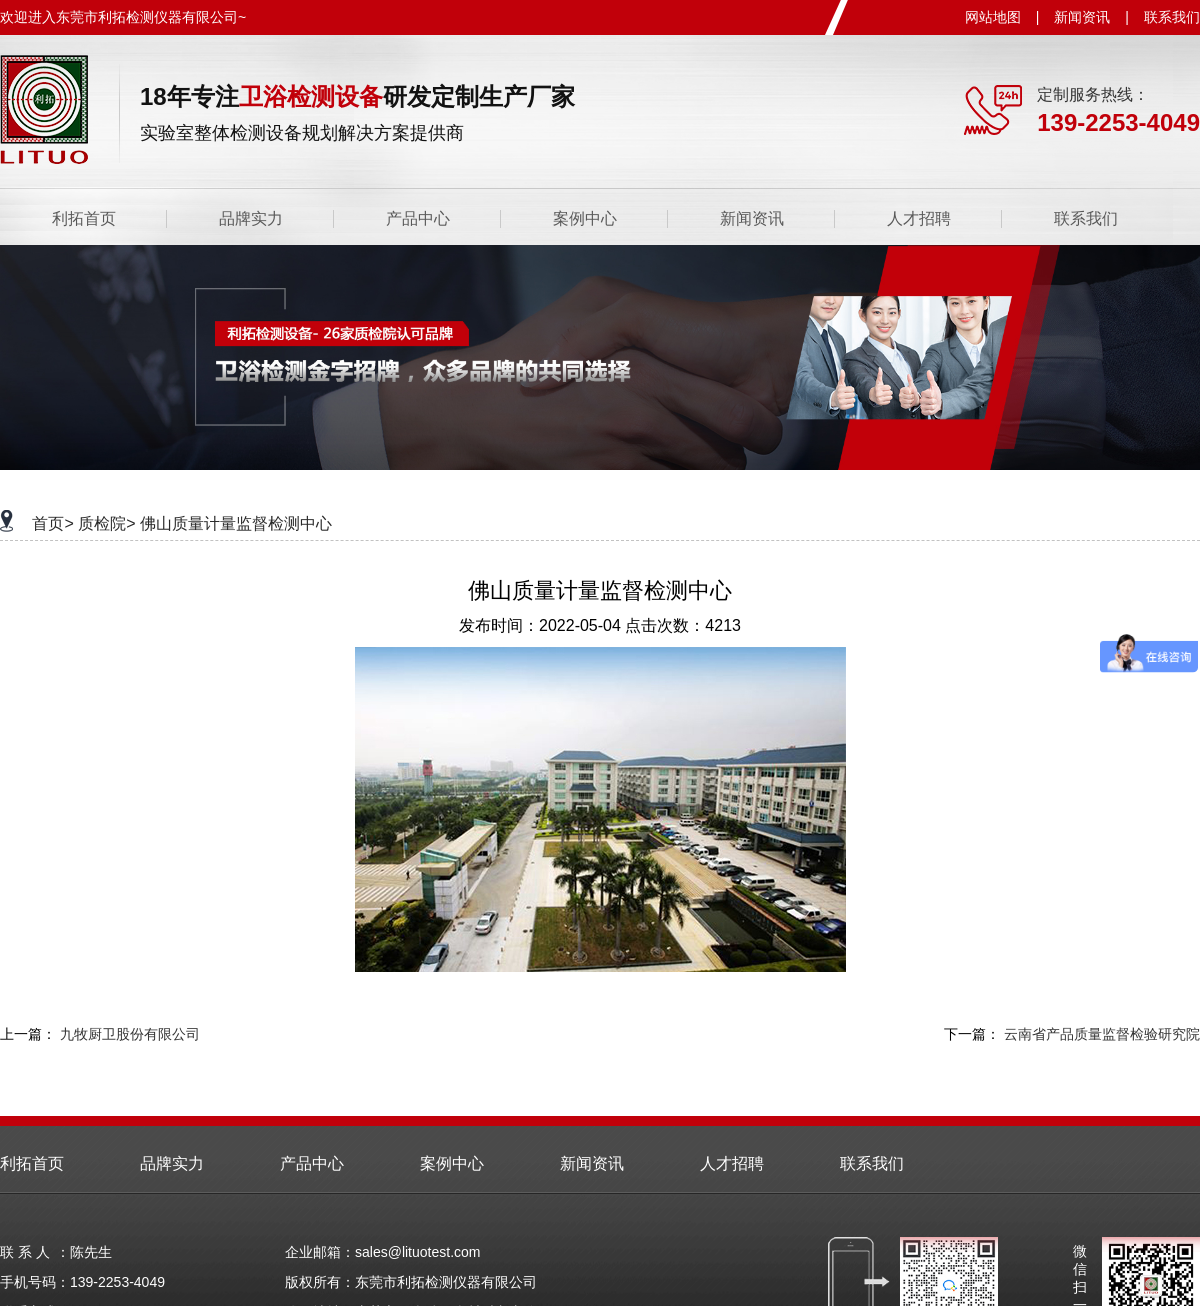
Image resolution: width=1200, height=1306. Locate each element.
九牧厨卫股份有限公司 (130, 1034)
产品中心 (418, 218)
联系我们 (1172, 17)
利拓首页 (84, 218)
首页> (52, 523)
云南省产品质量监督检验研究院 (1102, 1034)
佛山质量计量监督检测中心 (236, 523)
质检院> (106, 523)
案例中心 (585, 218)
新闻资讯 (1082, 17)
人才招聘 (919, 218)
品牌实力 (251, 218)
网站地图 (993, 17)
